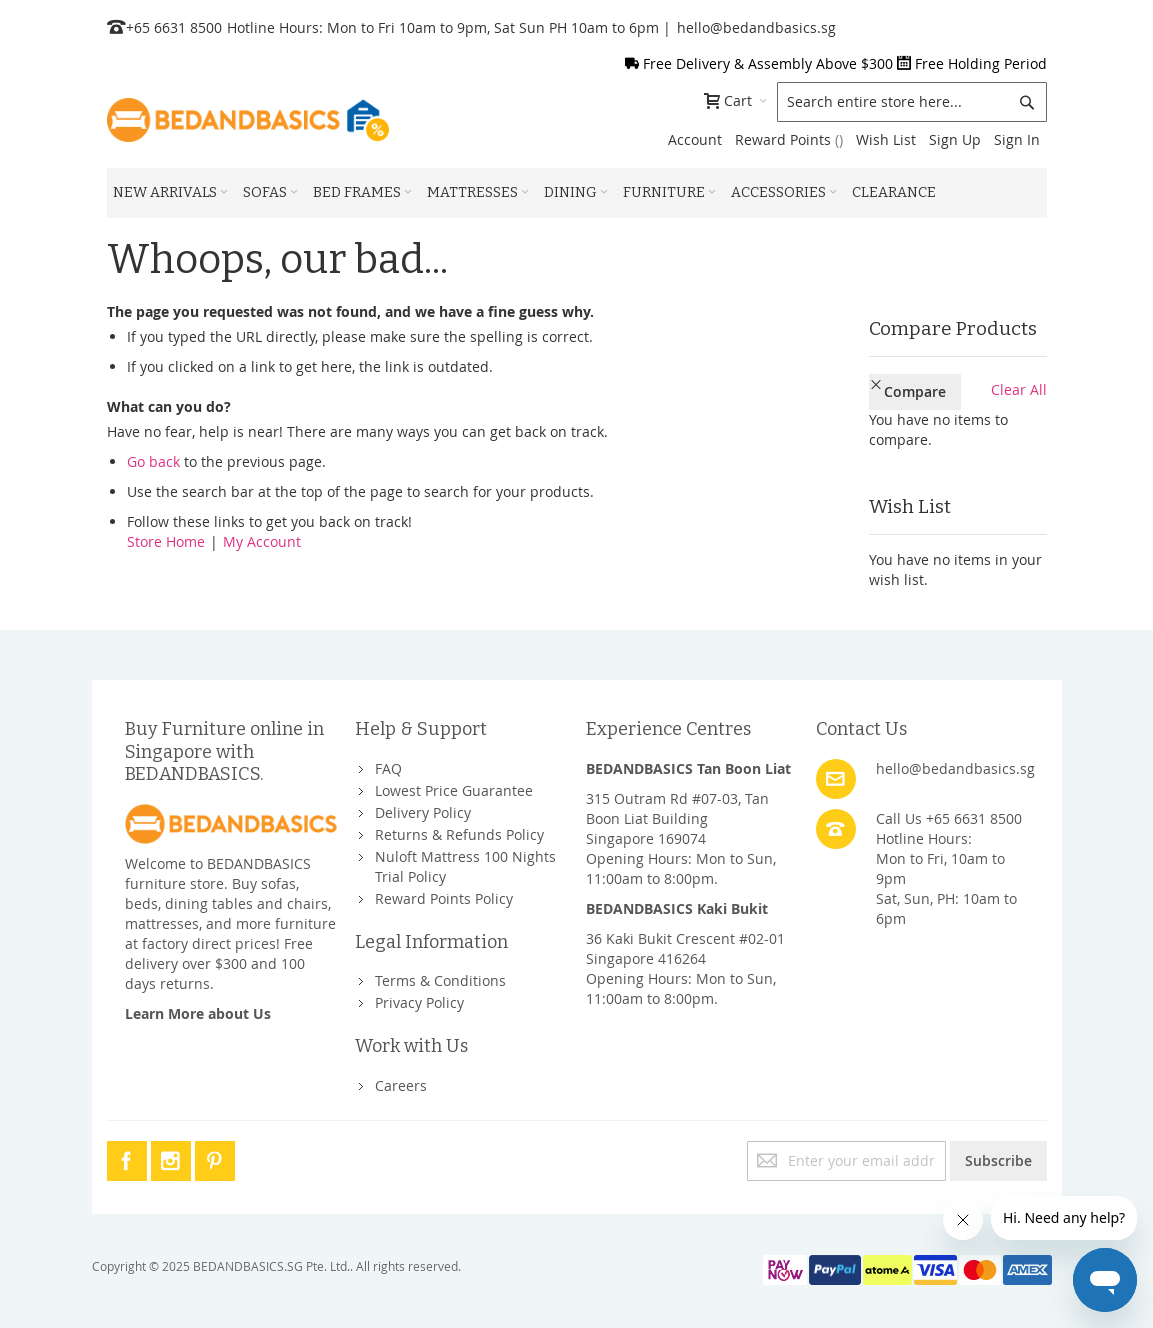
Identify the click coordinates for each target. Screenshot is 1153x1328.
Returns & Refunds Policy (459, 826)
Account (695, 139)
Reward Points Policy (444, 890)
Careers (401, 1077)
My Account (262, 541)
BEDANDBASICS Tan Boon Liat (688, 760)
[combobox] (912, 102)
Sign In (1017, 139)
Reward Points (789, 139)
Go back (153, 461)
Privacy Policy (419, 995)
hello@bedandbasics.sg (756, 27)
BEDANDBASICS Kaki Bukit (677, 900)
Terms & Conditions (440, 973)
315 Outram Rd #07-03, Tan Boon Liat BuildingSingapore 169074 (677, 810)
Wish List (886, 139)
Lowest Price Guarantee (454, 782)
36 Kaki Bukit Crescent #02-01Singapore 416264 (685, 940)
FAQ (388, 760)
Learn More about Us (198, 1005)
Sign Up (955, 139)
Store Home (166, 541)
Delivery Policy (423, 804)
